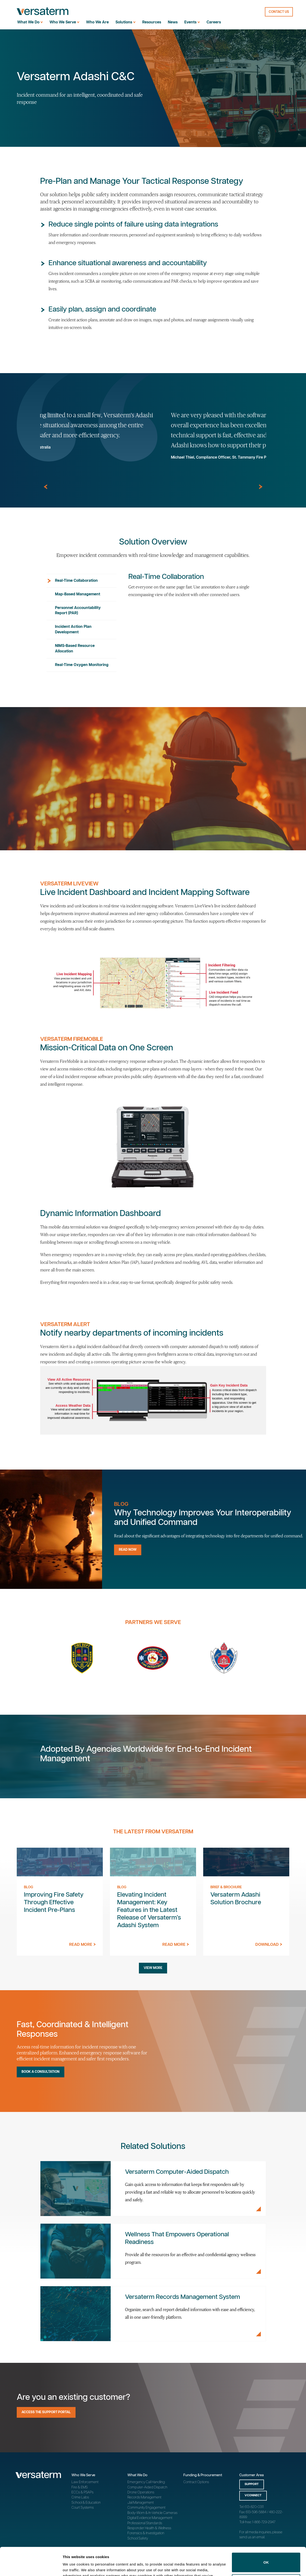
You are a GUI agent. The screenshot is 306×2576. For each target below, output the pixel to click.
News (173, 22)
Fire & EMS (79, 2487)
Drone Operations (140, 2492)
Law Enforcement (84, 2482)
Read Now (128, 1549)
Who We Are (97, 22)
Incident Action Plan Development (73, 629)
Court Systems (82, 2507)
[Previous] (45, 486)
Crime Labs (80, 2497)
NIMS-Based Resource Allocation (75, 648)
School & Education (86, 2502)
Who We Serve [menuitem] (64, 22)
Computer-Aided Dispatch (147, 2487)
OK (266, 2534)
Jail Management (140, 2502)
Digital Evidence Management (149, 2518)
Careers (214, 22)
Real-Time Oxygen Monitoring (82, 665)
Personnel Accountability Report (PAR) (78, 610)
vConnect (253, 2495)
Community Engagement (146, 2507)
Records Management (144, 2497)
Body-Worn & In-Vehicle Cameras (152, 2513)
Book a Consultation (41, 2071)
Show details (74, 2567)
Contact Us (279, 12)
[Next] (261, 486)
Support (252, 2484)
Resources (151, 22)
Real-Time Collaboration (76, 581)
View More (153, 1968)
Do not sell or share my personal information (266, 2555)
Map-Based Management (77, 594)
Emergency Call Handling (146, 2482)
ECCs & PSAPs (82, 2492)
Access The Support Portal (46, 2412)
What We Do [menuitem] (30, 22)
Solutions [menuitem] (125, 22)
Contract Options (196, 2482)
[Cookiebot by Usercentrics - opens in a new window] (31, 2566)
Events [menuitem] (192, 22)
